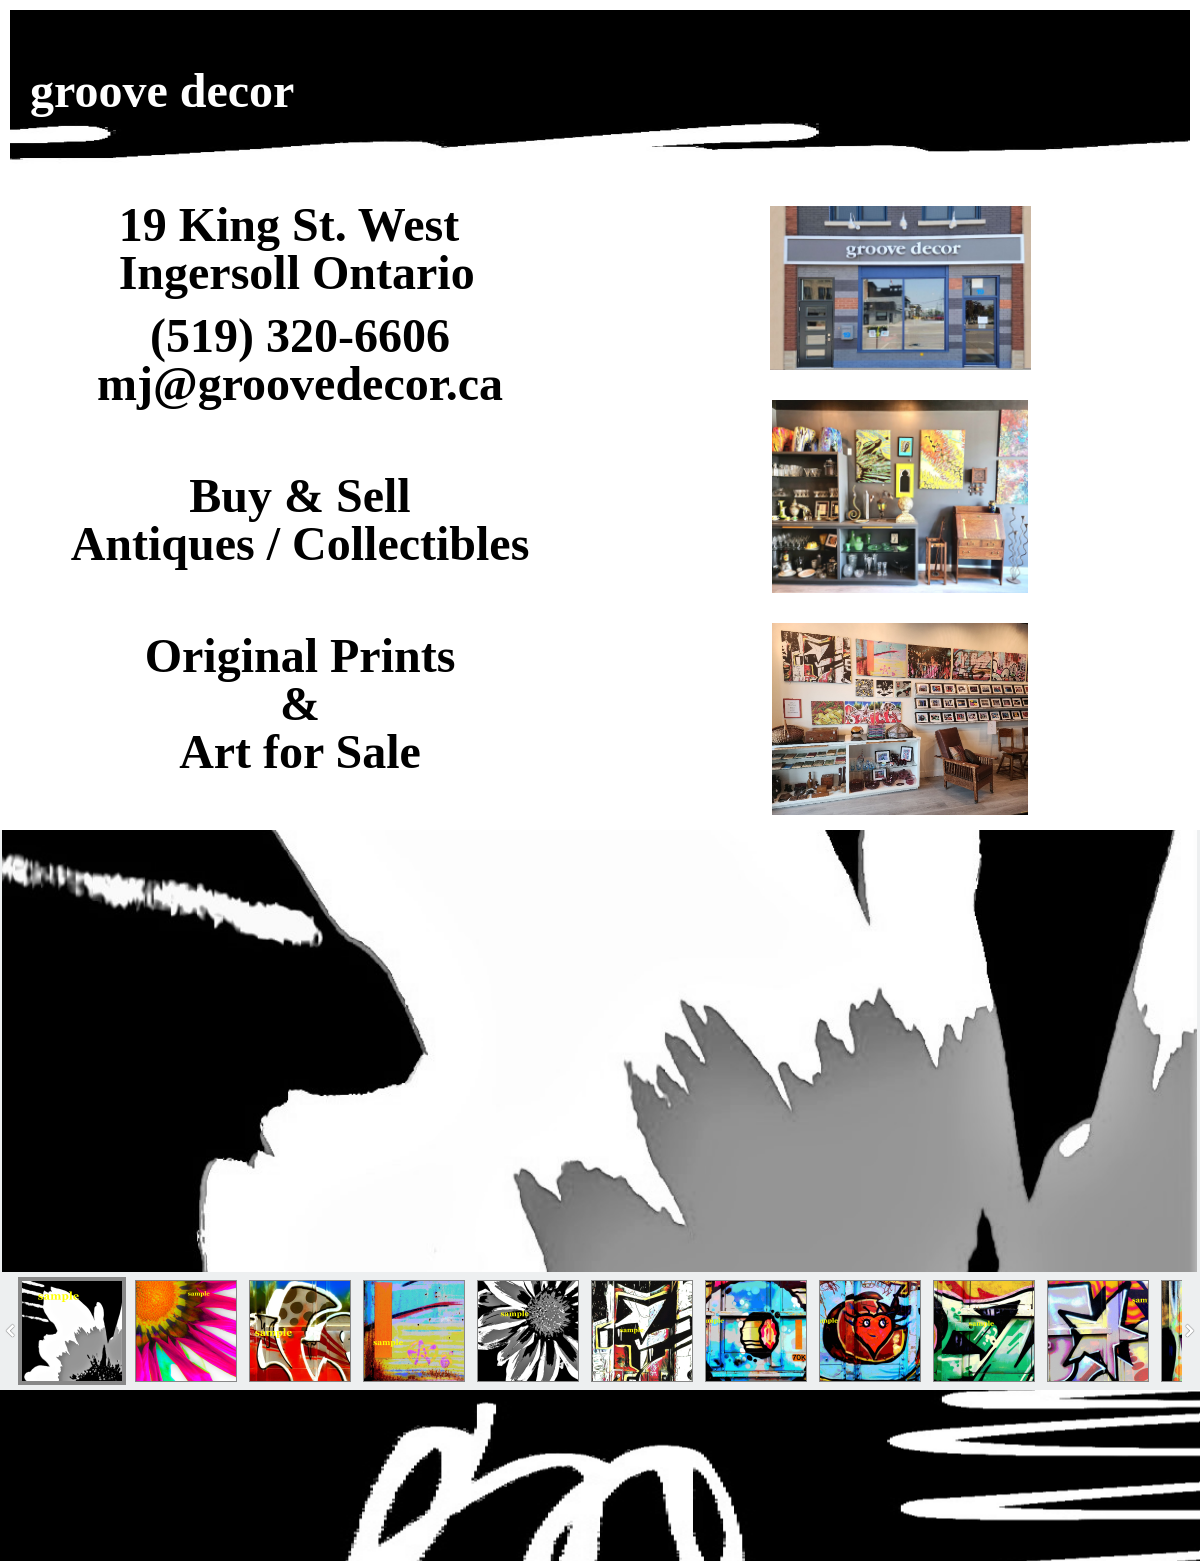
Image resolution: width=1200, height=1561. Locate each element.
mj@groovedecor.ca (300, 383)
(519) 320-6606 (300, 335)
